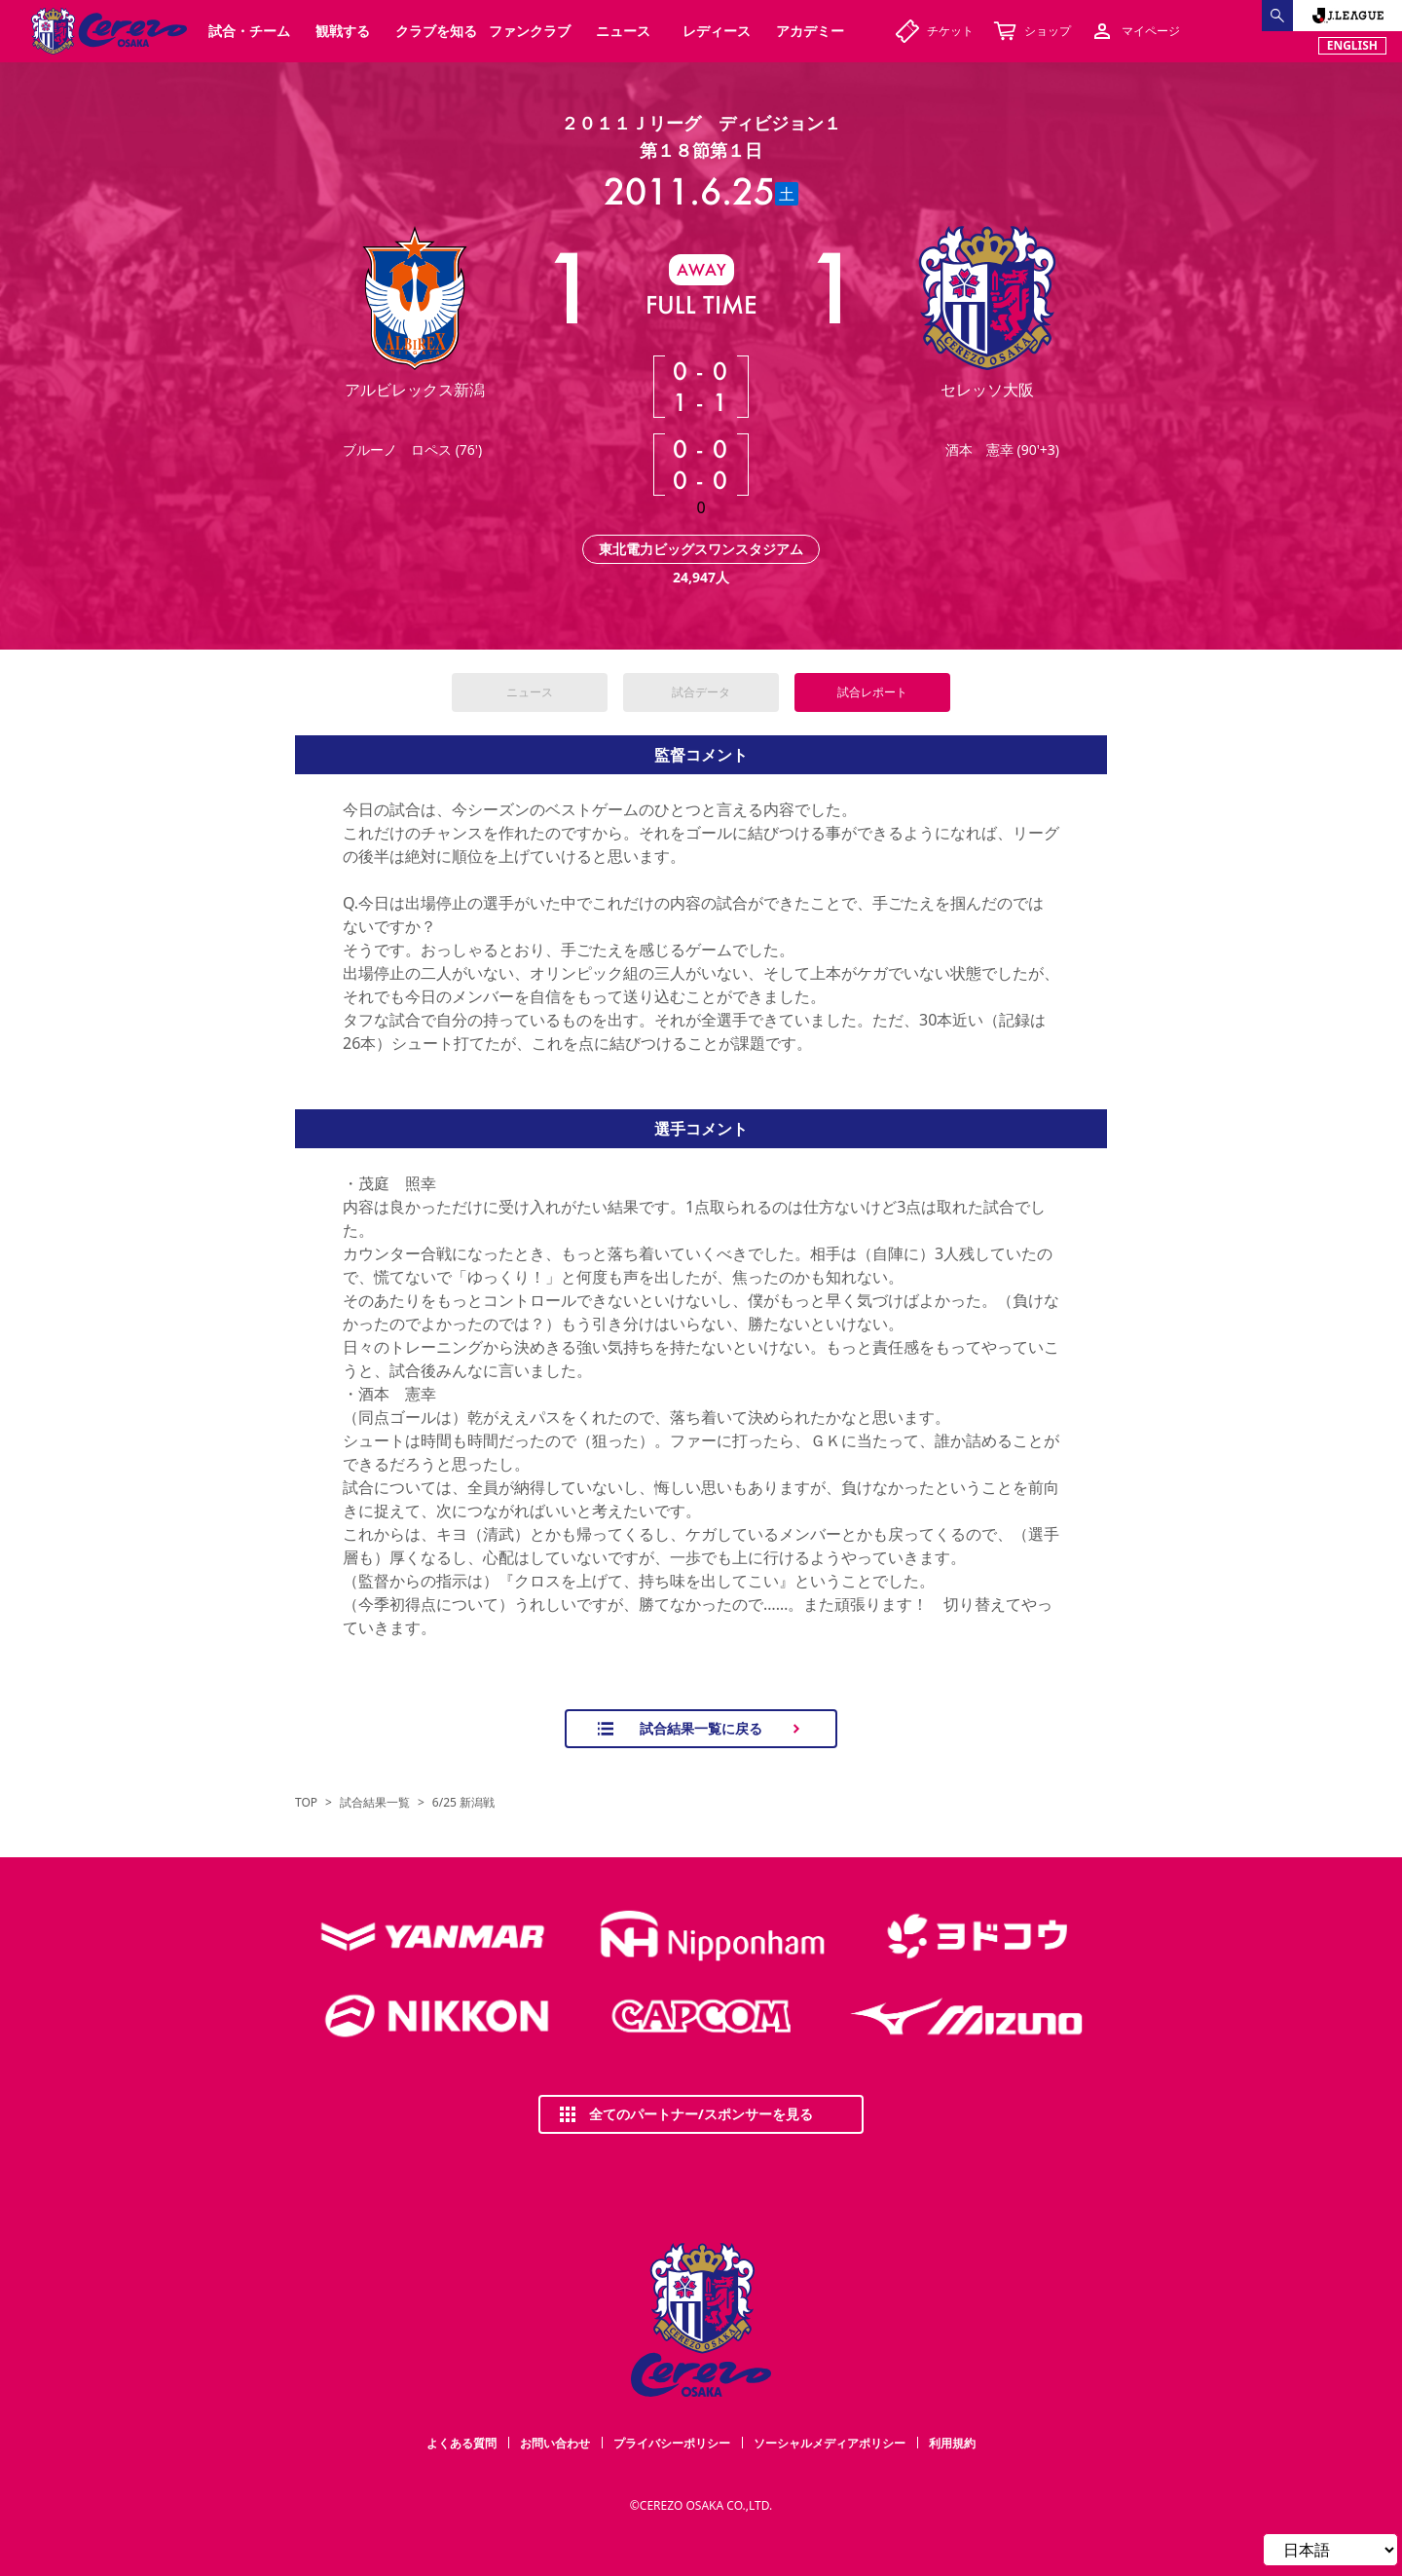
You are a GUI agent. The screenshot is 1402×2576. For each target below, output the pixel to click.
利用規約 (952, 2443)
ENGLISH (1352, 45)
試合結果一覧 (375, 1803)
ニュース (529, 692)
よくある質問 (461, 2443)
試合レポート (872, 692)
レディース (717, 30)
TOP (306, 1803)
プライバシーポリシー (671, 2443)
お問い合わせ (555, 2443)
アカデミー (810, 30)
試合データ (701, 692)
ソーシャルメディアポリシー (829, 2443)
